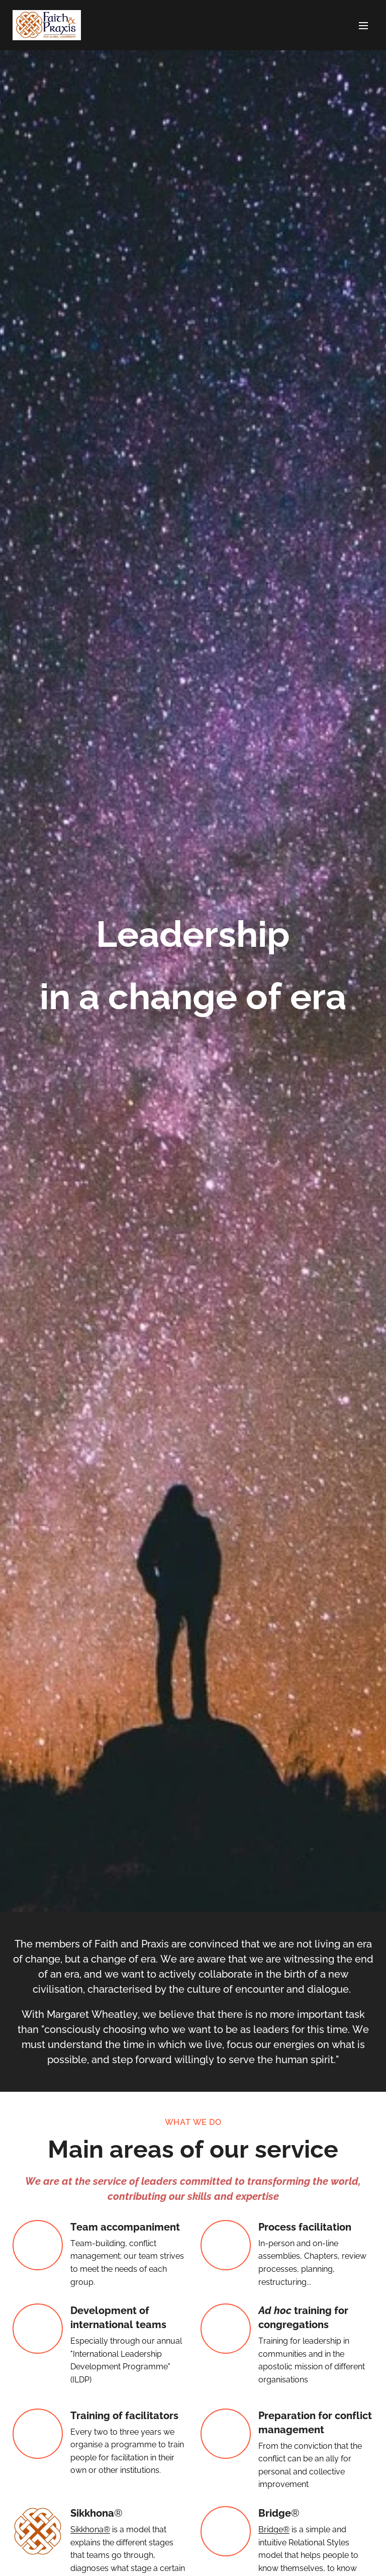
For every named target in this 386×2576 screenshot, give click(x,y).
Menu (363, 25)
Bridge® (274, 2529)
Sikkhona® (90, 2529)
